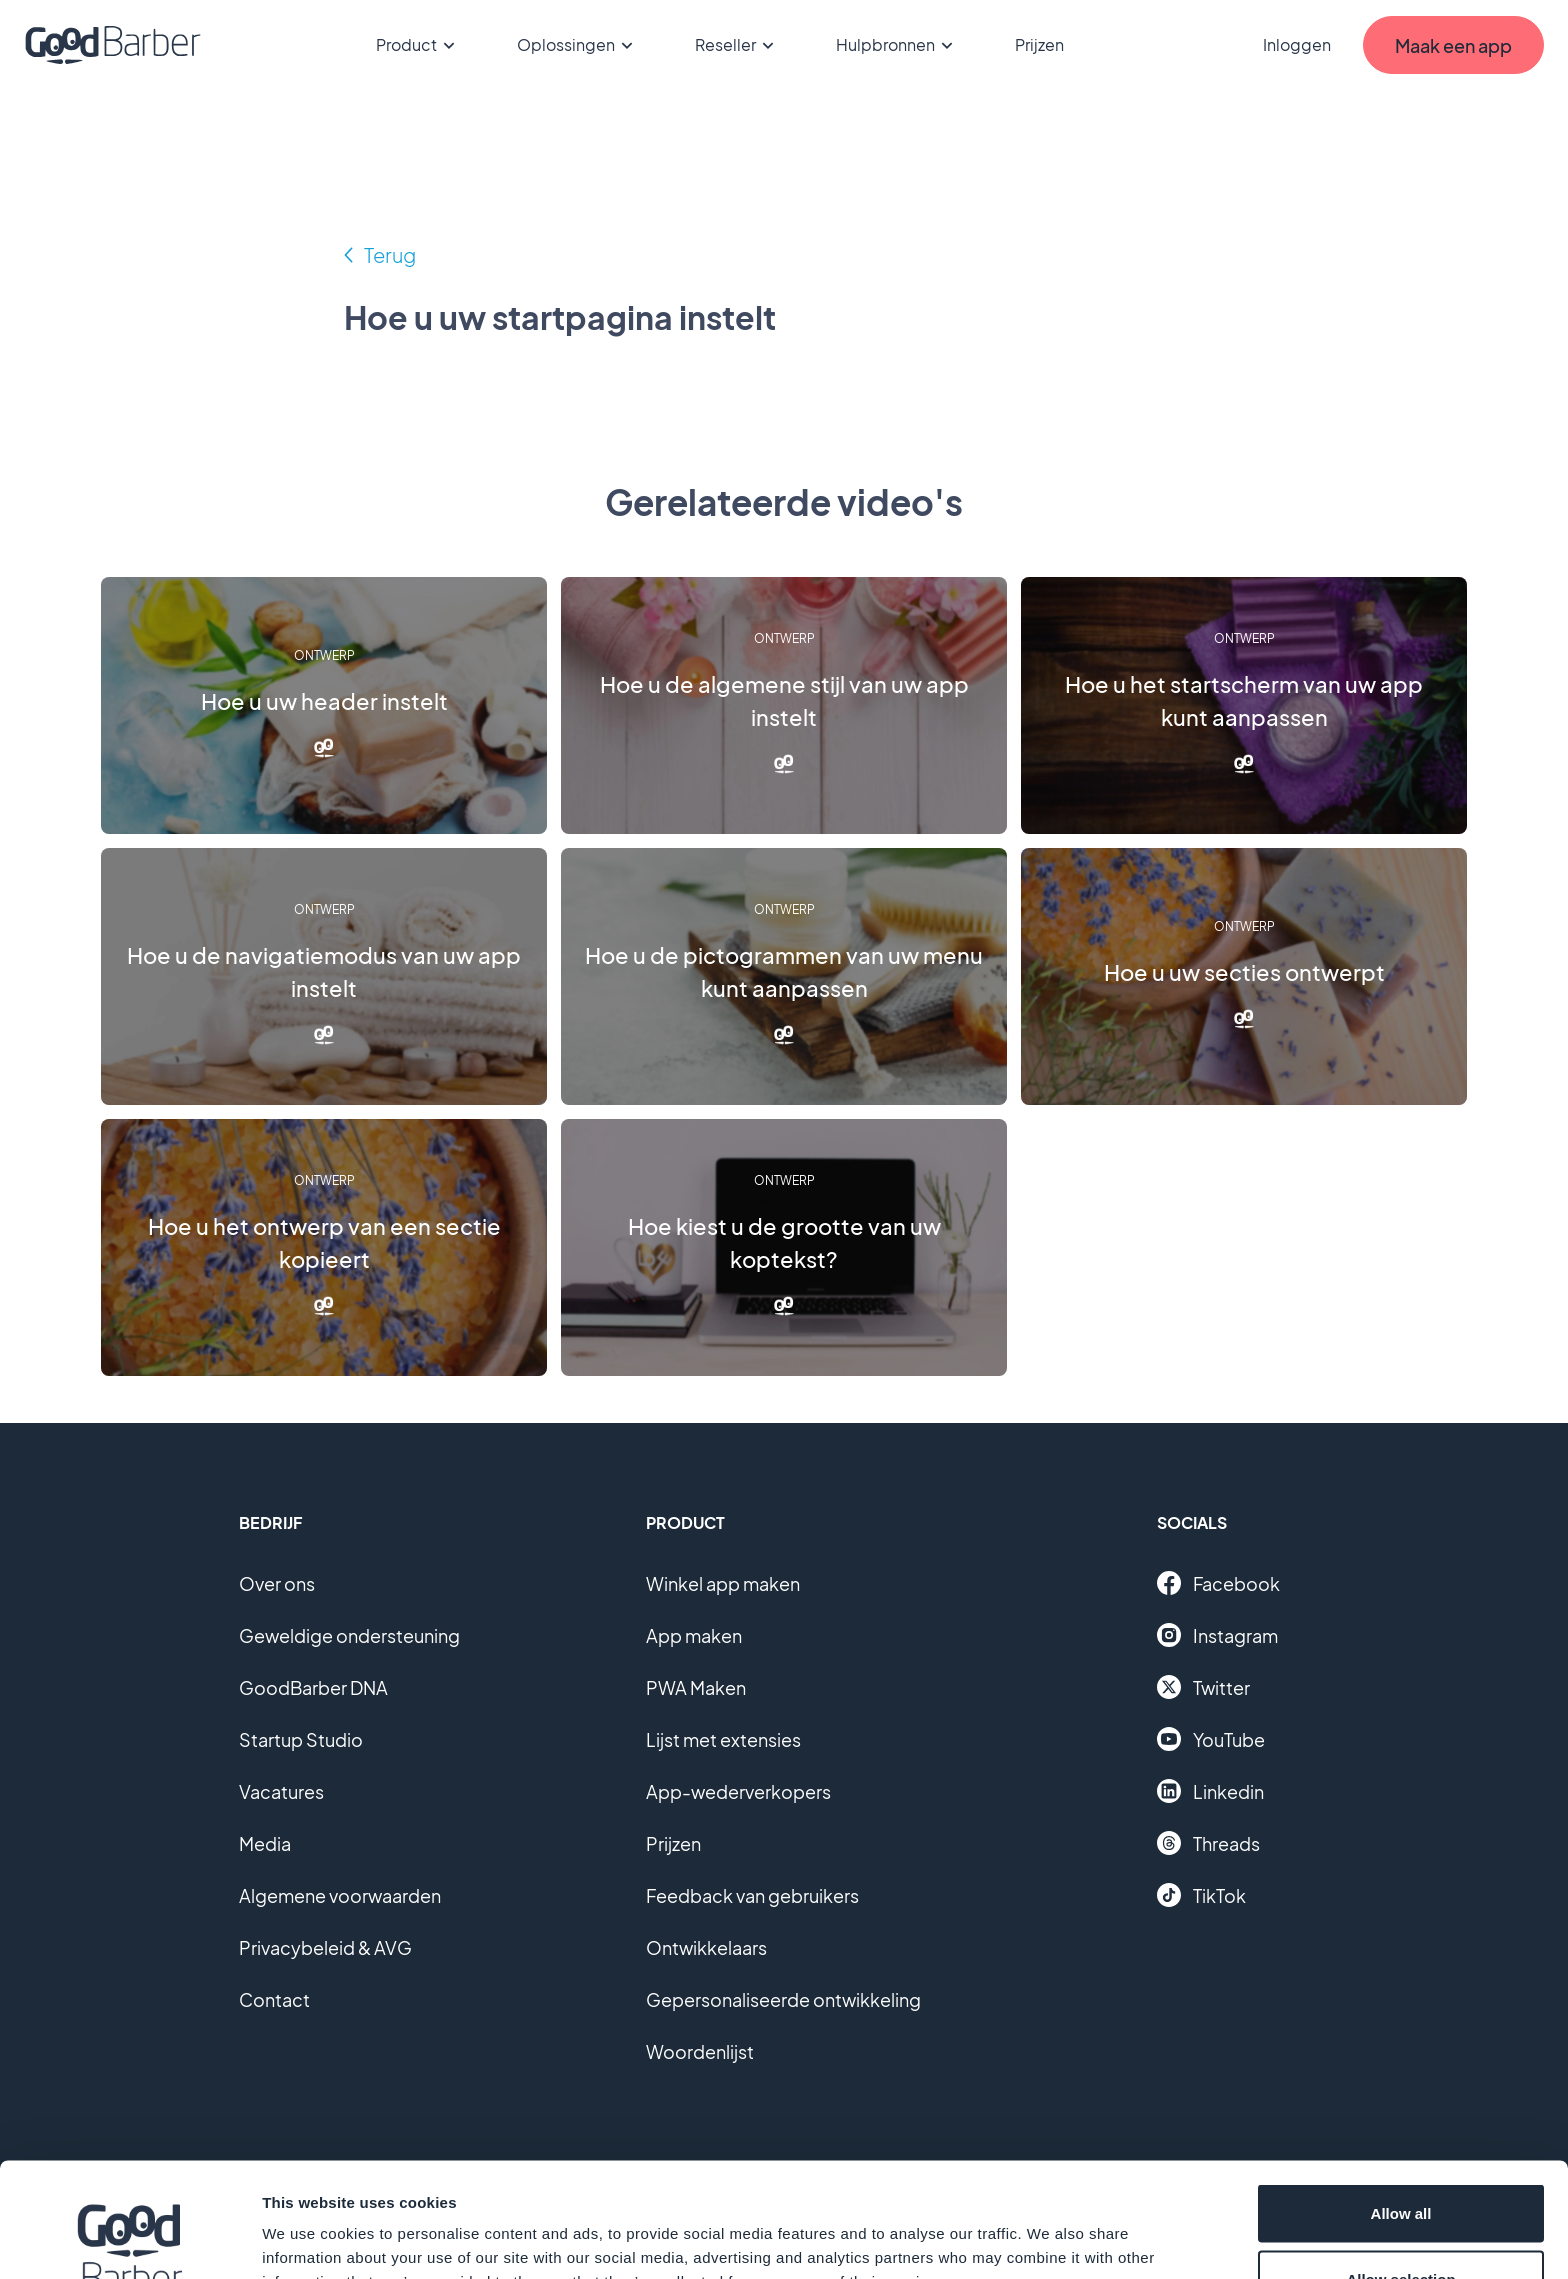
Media (265, 1843)
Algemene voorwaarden (340, 1895)
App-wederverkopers (738, 1791)
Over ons (277, 1583)
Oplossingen (578, 45)
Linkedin (1210, 1791)
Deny (1401, 2225)
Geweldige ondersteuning (349, 1635)
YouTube (1211, 1739)
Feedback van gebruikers (752, 1895)
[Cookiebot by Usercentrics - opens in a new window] (129, 2240)
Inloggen (1297, 44)
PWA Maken (696, 1687)
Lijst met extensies (723, 1739)
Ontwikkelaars (706, 1947)
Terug (390, 254)
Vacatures (281, 1791)
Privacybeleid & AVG (325, 1947)
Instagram (1217, 1635)
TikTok (1201, 1895)
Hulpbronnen (897, 45)
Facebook (1218, 1583)
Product (418, 45)
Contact (274, 1999)
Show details (1049, 2227)
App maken (694, 1635)
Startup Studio (301, 1739)
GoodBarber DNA (313, 1687)
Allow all (1401, 2094)
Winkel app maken (723, 1583)
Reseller (737, 45)
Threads (1208, 1843)
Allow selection (1400, 2160)
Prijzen (1039, 44)
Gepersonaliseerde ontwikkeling (783, 1999)
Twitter (1203, 1687)
